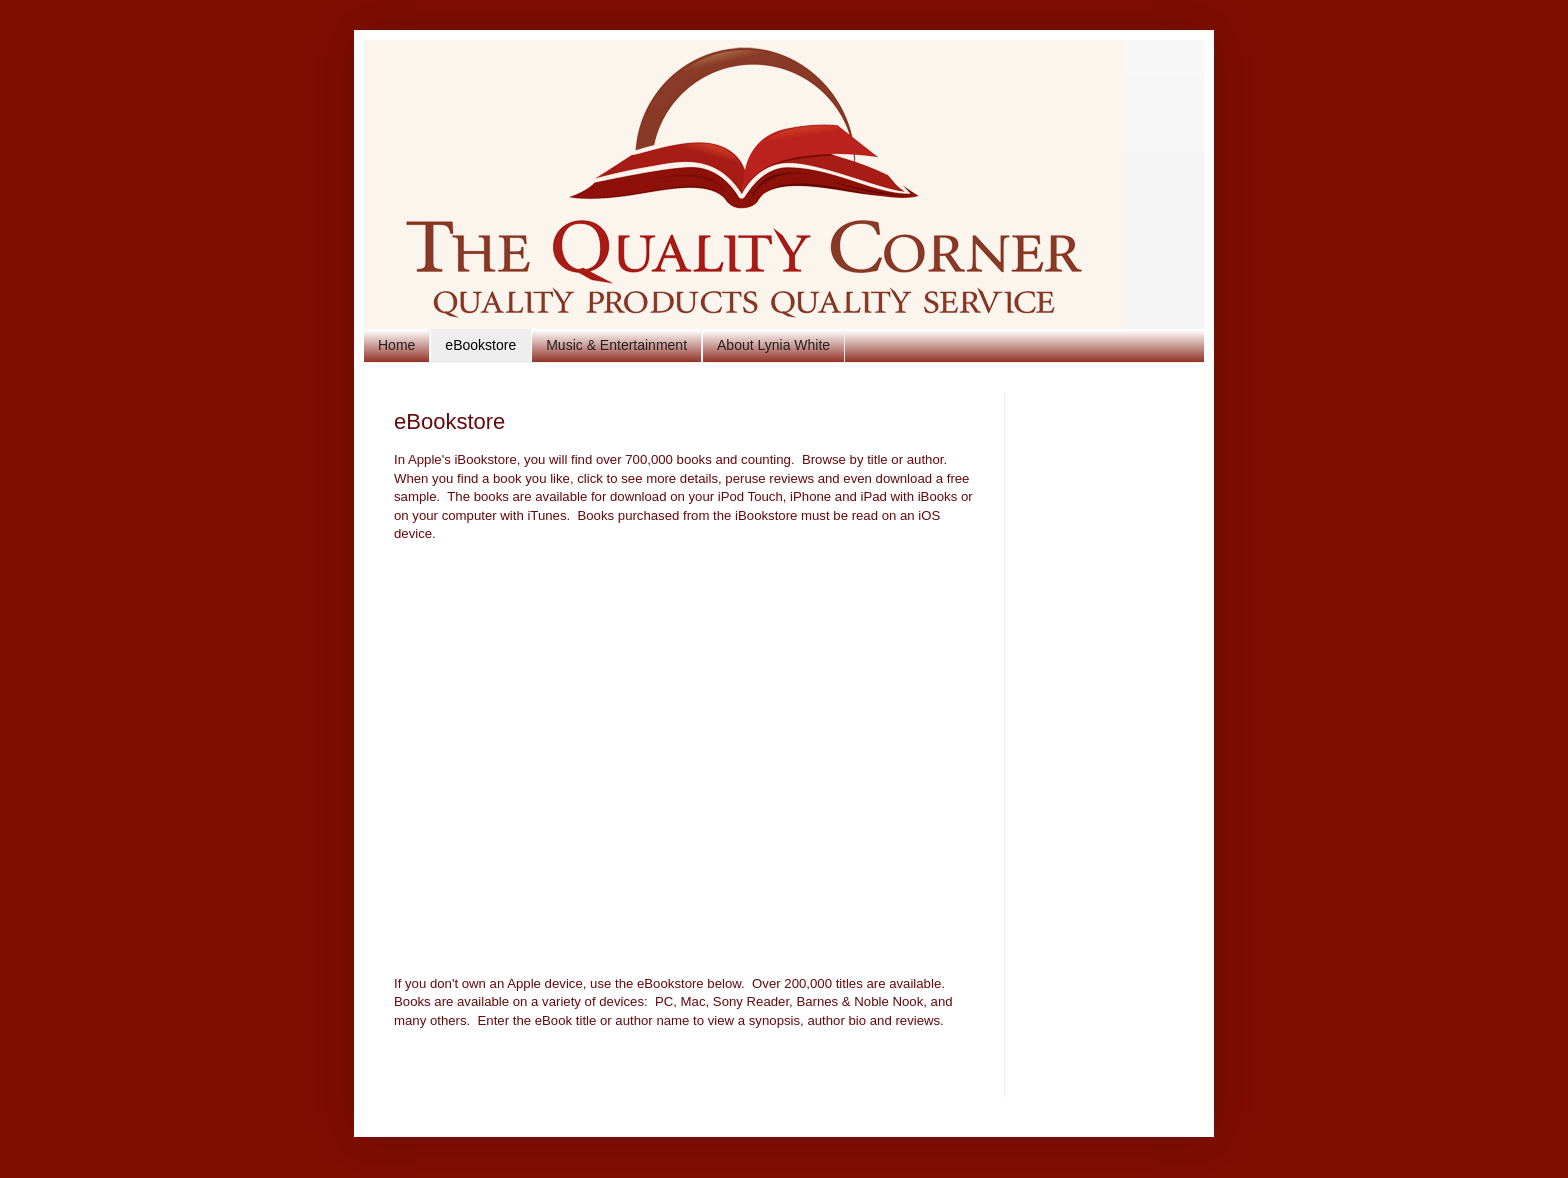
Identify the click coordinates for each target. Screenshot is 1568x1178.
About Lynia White (773, 345)
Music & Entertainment (616, 345)
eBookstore (480, 345)
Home (396, 345)
